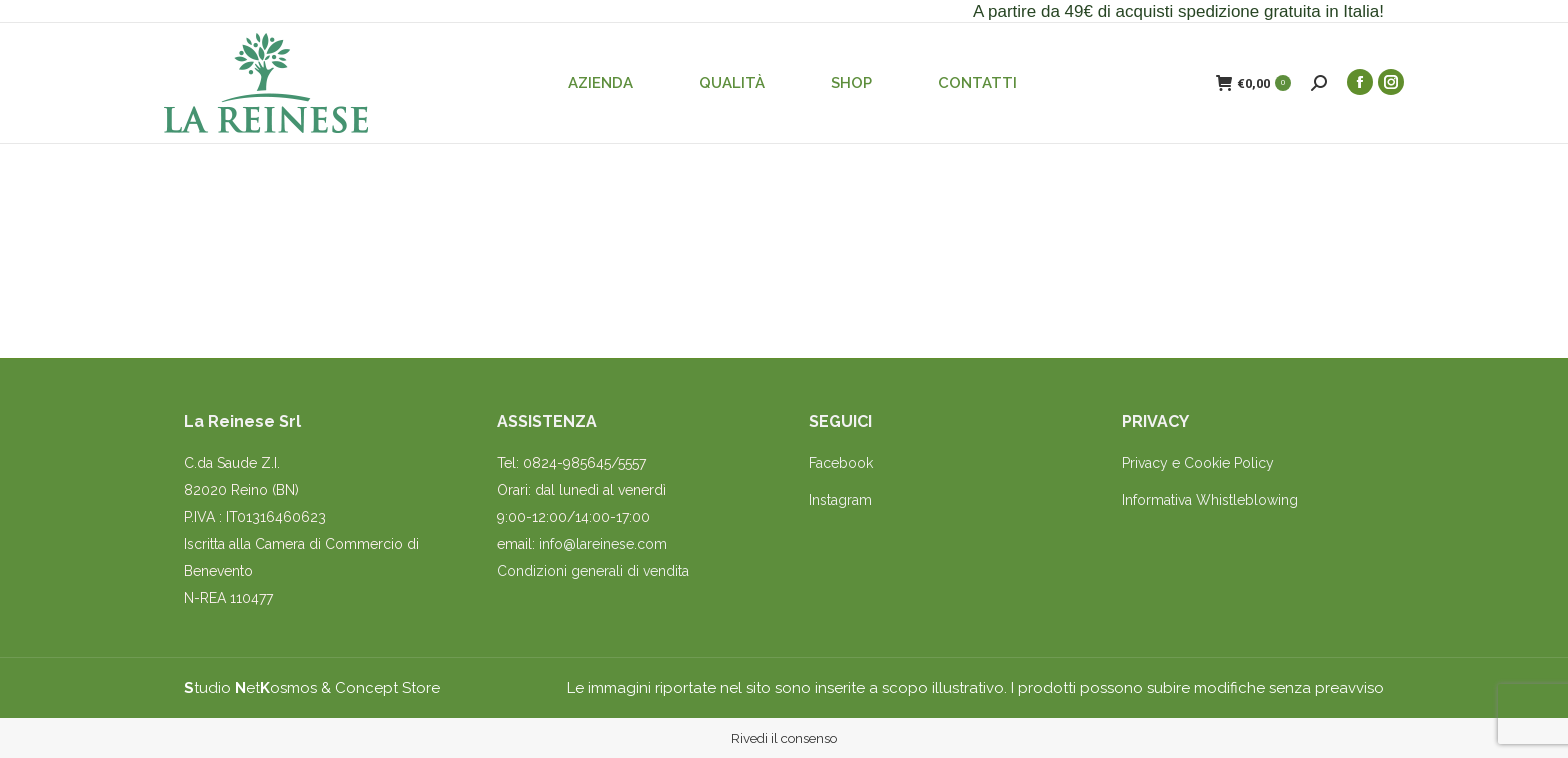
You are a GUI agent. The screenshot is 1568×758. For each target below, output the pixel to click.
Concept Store (387, 688)
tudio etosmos (250, 688)
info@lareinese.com (603, 544)
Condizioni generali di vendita (593, 571)
